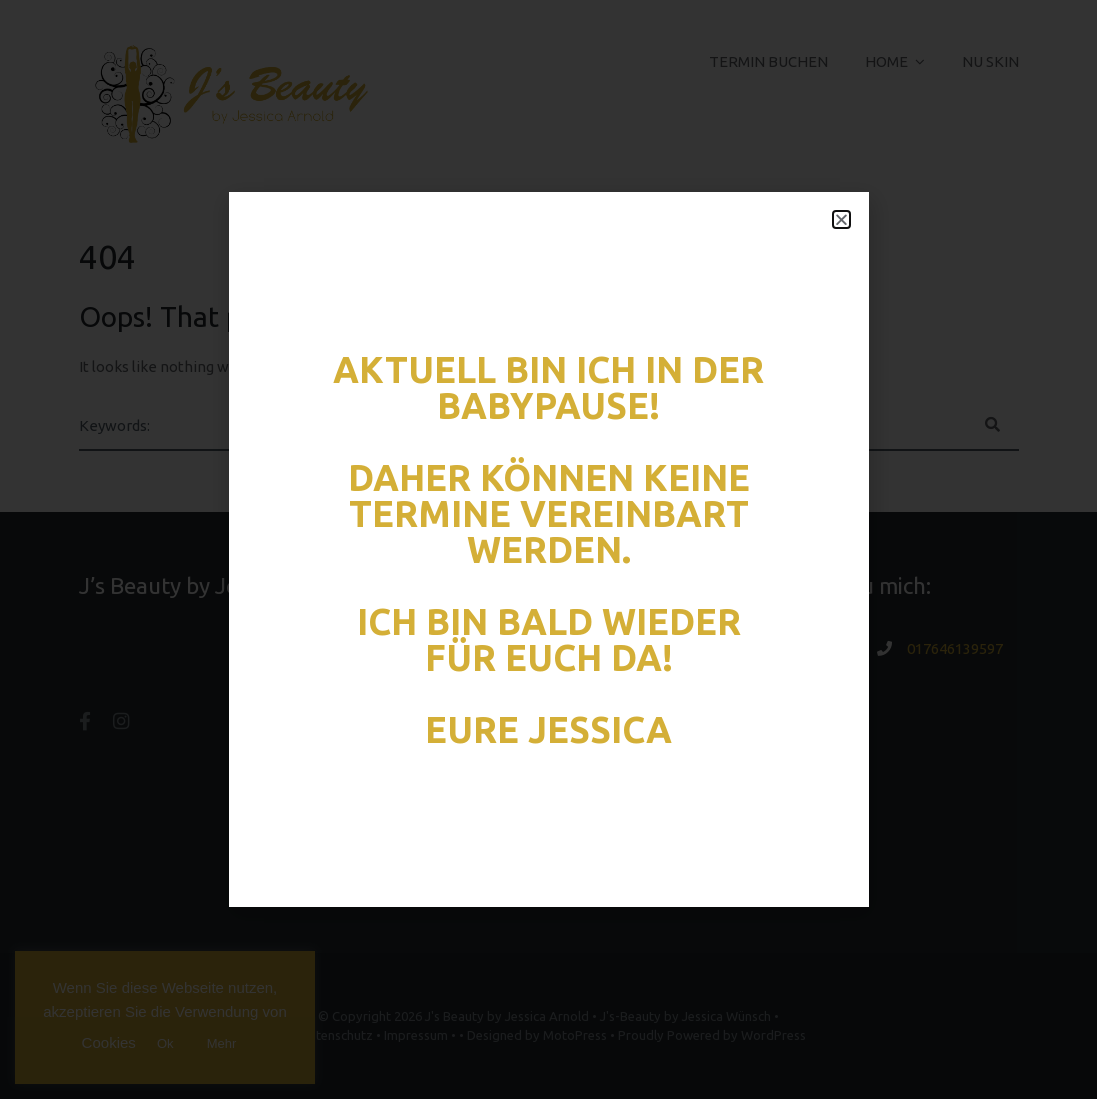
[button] (841, 219)
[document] (548, 549)
